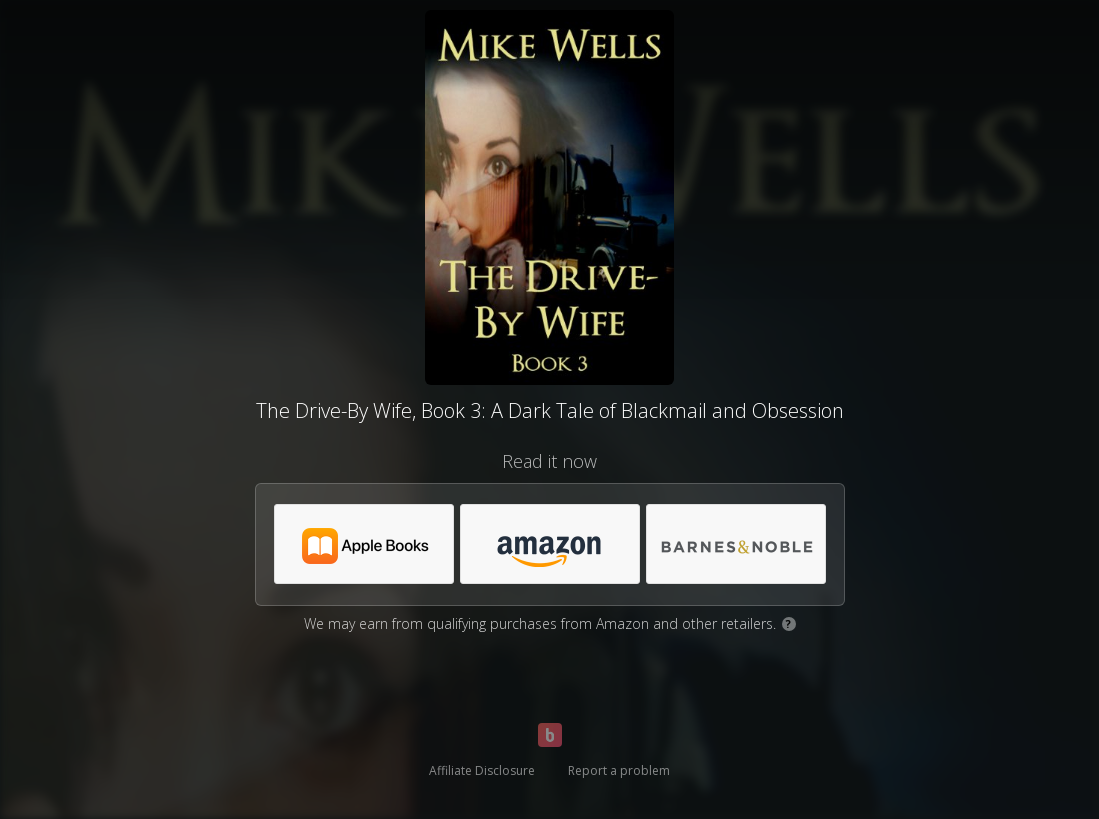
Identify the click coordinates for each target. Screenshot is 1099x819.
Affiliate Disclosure (482, 770)
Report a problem (619, 770)
